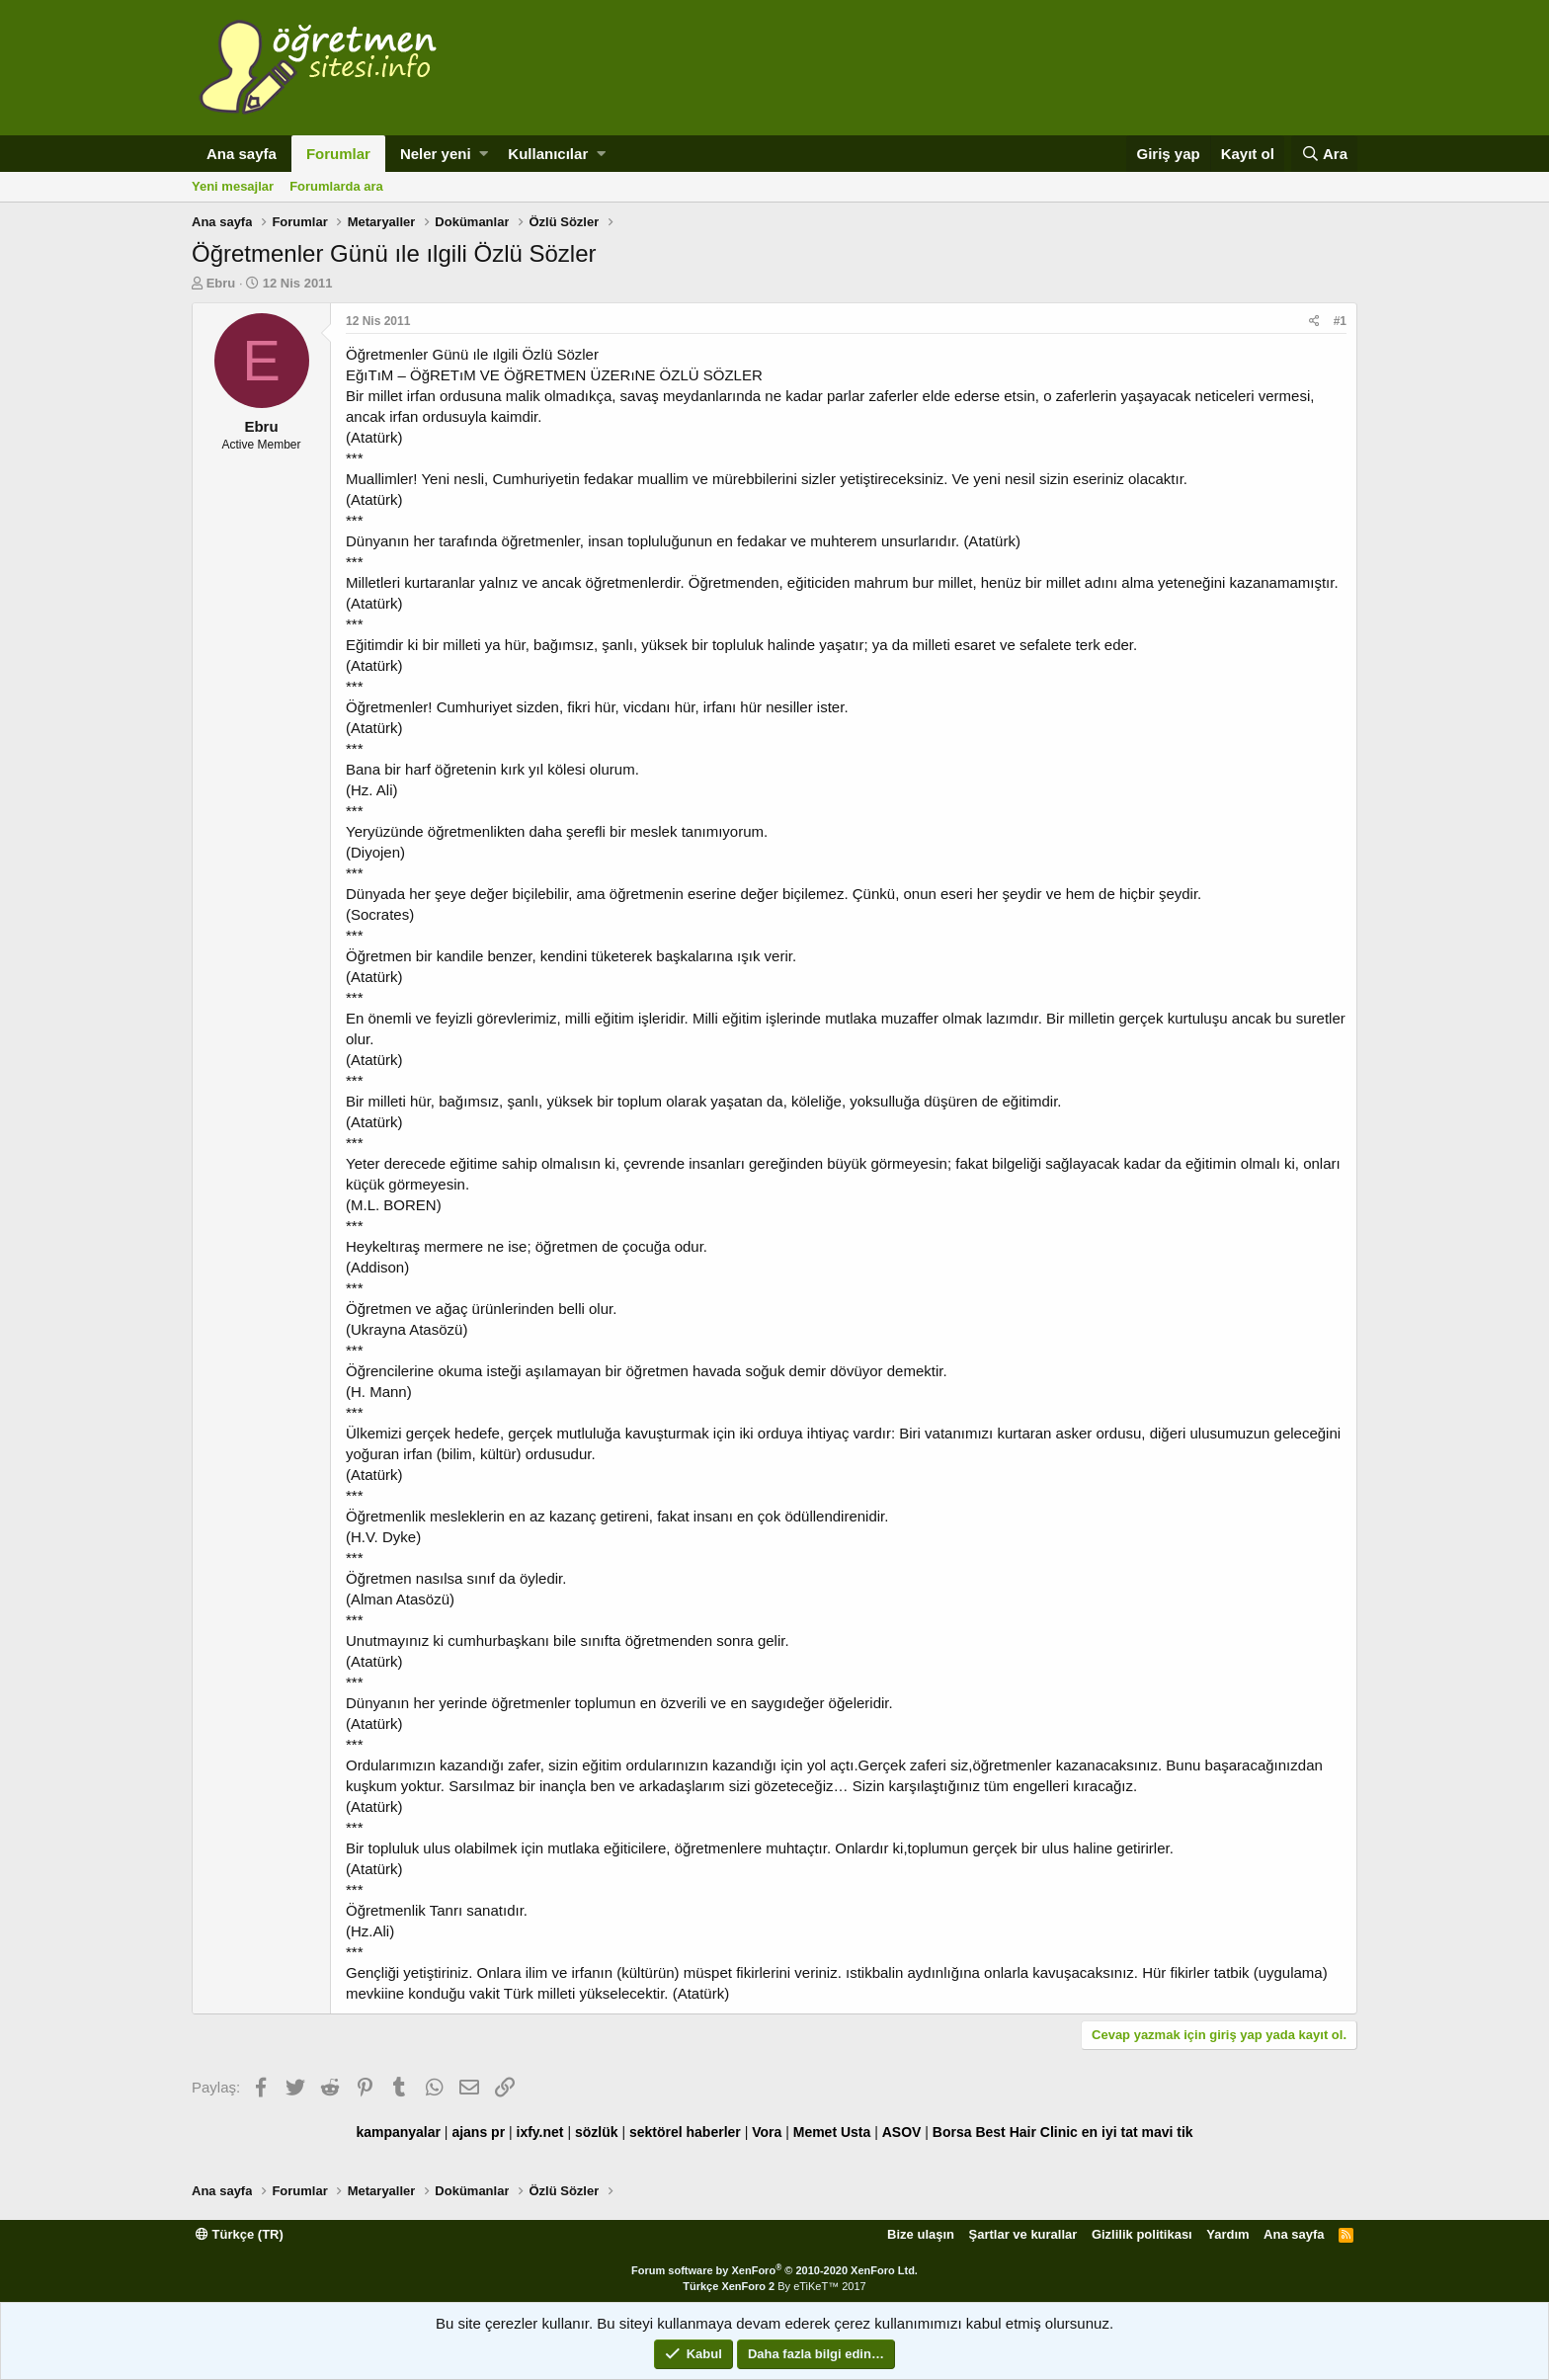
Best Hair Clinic (1026, 2132)
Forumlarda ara (336, 186)
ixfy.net (540, 2132)
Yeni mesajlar (233, 186)
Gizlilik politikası (1142, 2234)
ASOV (902, 2132)
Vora (766, 2132)
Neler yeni (435, 153)
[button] (483, 153)
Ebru (221, 283)
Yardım (1227, 2234)
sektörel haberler (685, 2132)
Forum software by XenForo (774, 2270)
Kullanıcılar (548, 153)
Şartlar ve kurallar (1023, 2234)
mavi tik (1166, 2132)
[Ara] (1324, 153)
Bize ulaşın (920, 2234)
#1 (1340, 321)
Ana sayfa (241, 153)
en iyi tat (1110, 2132)
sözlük (596, 2132)
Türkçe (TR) (240, 2234)
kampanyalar (398, 2132)
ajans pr (478, 2132)
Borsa (952, 2132)
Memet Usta (832, 2132)
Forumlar (338, 153)
